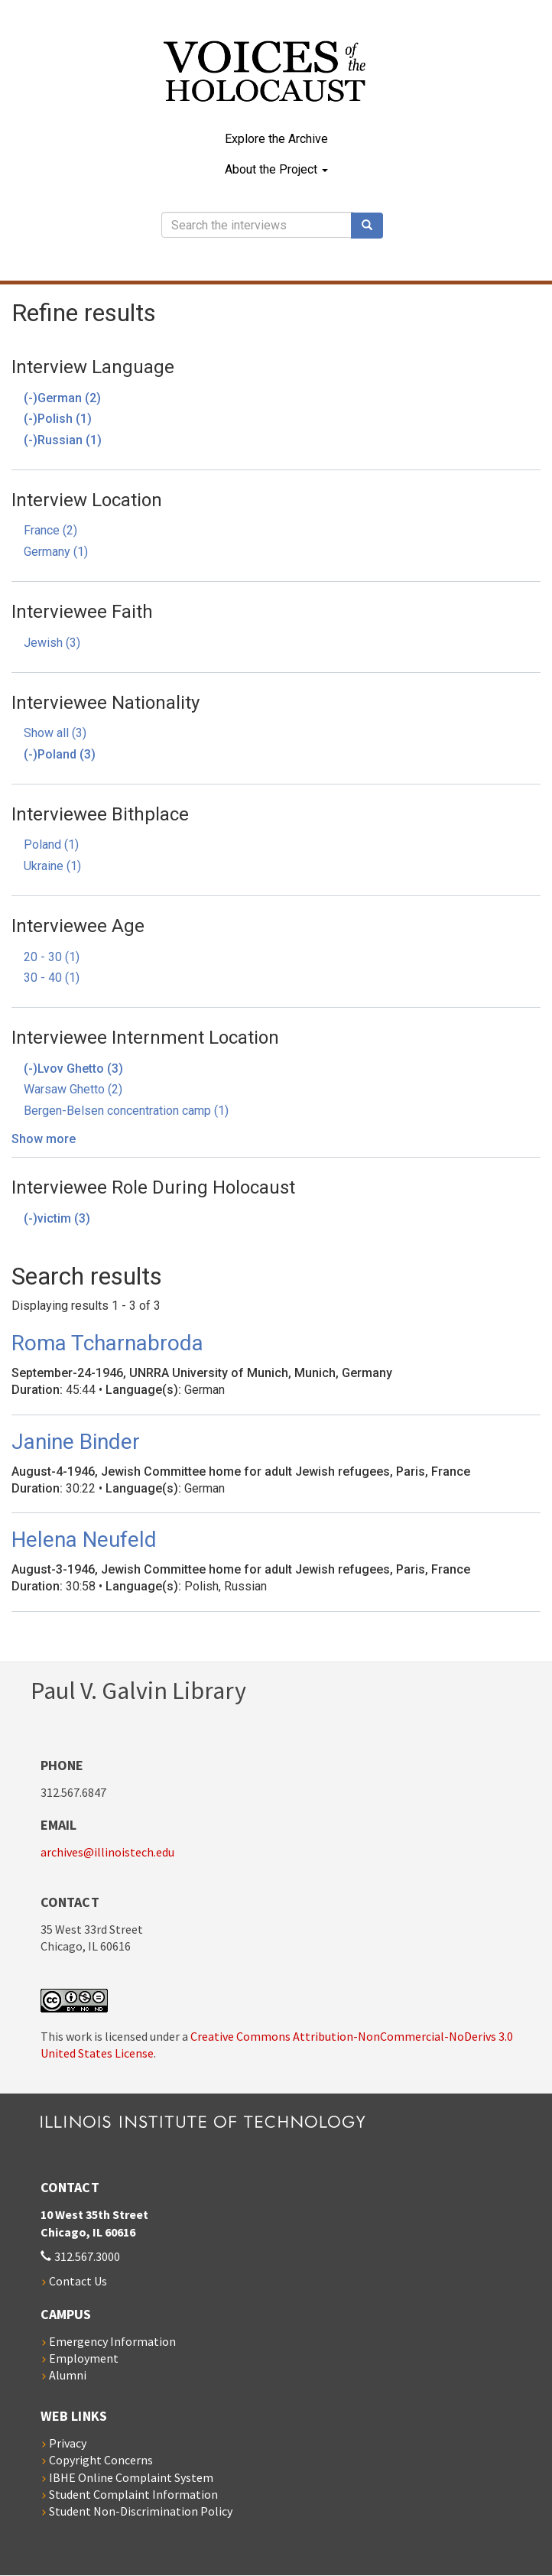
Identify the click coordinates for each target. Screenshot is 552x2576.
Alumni (67, 2375)
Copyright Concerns (101, 2459)
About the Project (276, 169)
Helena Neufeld (84, 1539)
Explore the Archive (276, 139)
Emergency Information (112, 2341)
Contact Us (78, 2281)
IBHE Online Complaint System (131, 2477)
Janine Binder (75, 1441)
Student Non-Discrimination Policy (140, 2511)
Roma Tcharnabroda (107, 1343)
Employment (84, 2358)
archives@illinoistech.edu (107, 1852)
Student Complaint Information (133, 2494)
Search (372, 225)
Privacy (67, 2443)
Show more (43, 1139)
